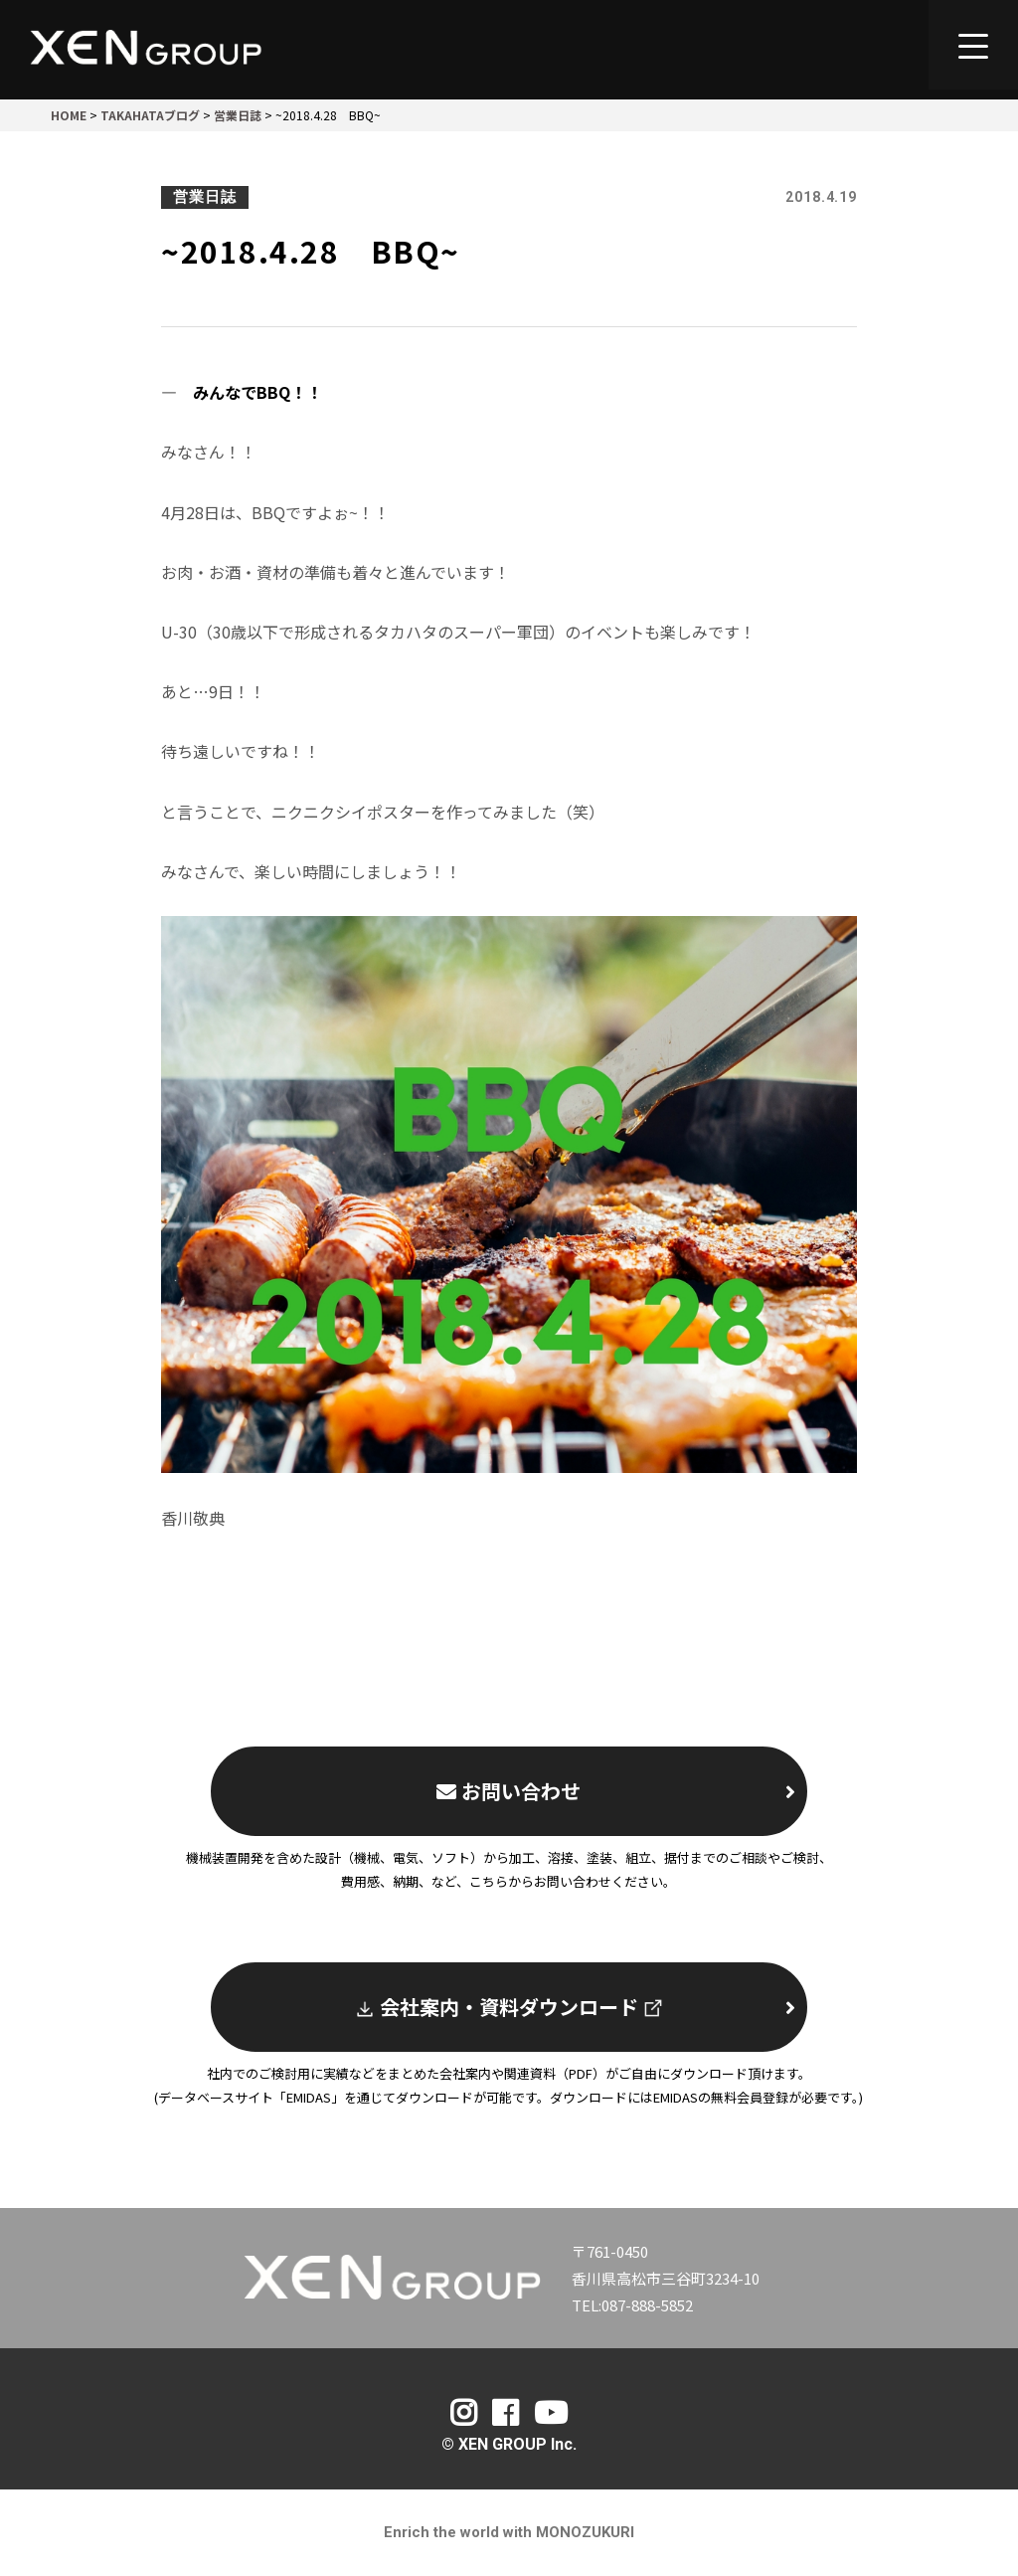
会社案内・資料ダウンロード (575, 2006)
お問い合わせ (615, 1790)
